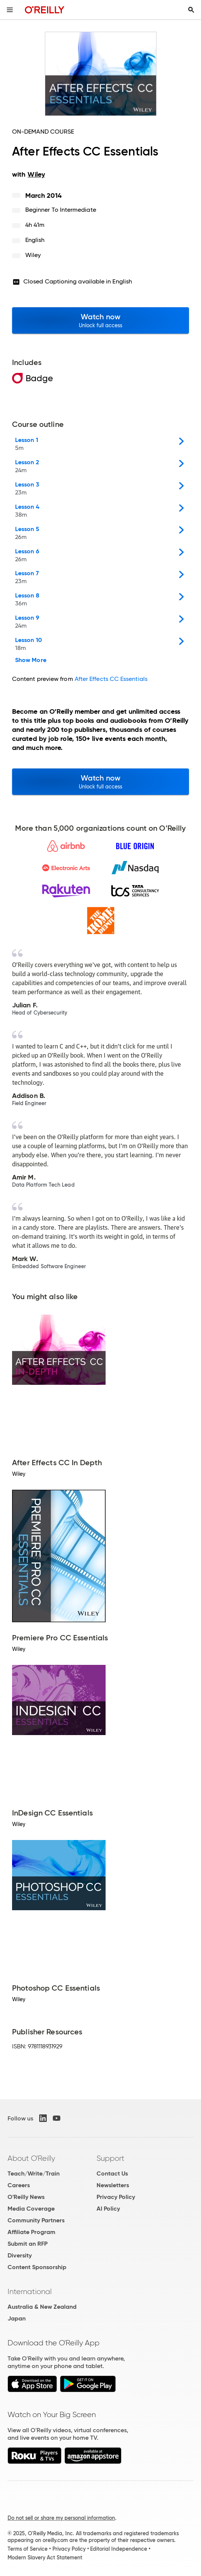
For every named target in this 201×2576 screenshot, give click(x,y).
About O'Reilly (31, 2158)
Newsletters (113, 2185)
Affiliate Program (31, 2232)
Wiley (33, 255)
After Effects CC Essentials (111, 678)
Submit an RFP (28, 2244)
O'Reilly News (26, 2197)
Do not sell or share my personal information (61, 2517)
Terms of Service (28, 2548)
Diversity (20, 2255)
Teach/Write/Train (34, 2173)
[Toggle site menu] (10, 10)
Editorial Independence (118, 2548)
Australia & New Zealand (42, 2307)
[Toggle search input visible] (191, 10)
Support (110, 2158)
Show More (30, 660)
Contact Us (112, 2173)
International (30, 2291)
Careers (19, 2185)
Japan (17, 2318)
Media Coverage (31, 2209)
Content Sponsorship (37, 2267)
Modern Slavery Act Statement (45, 2557)
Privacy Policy (116, 2197)
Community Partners (36, 2220)
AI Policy (108, 2209)
